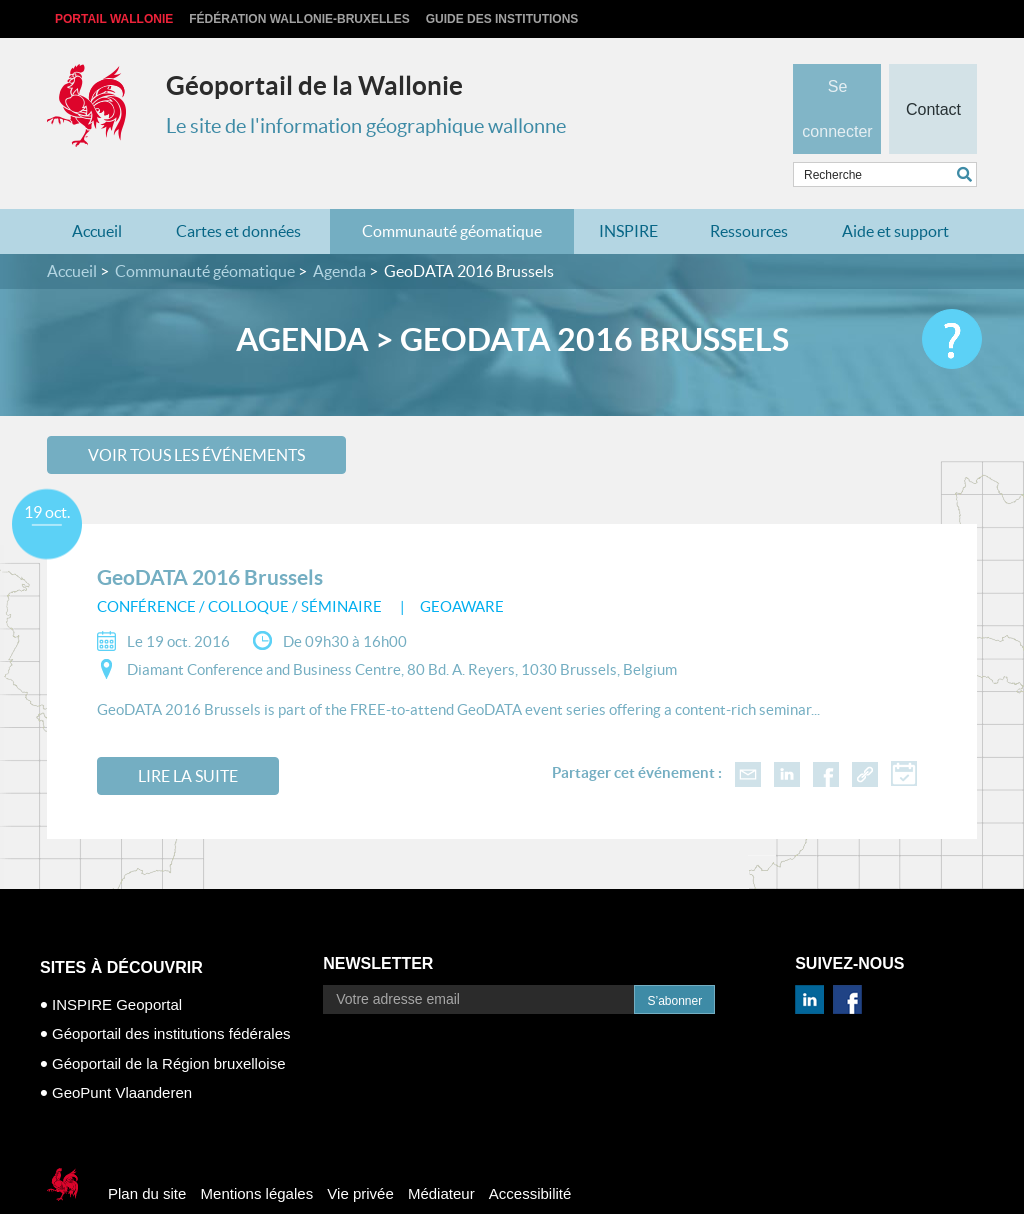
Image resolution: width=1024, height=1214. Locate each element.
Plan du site (147, 1154)
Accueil (97, 192)
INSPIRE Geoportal (117, 965)
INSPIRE (628, 192)
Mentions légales (257, 1154)
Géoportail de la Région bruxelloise (168, 1024)
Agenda (339, 232)
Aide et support (895, 192)
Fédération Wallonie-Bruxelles (299, 19)
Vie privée (360, 1154)
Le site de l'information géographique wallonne (366, 126)
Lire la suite (188, 737)
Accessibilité (530, 1154)
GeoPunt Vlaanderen (122, 1053)
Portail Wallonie (114, 19)
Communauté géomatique (452, 192)
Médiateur (441, 1154)
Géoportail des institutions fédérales (171, 994)
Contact (932, 76)
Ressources (749, 192)
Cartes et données (238, 192)
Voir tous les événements (196, 415)
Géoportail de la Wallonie (314, 85)
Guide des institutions (502, 19)
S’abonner (674, 962)
